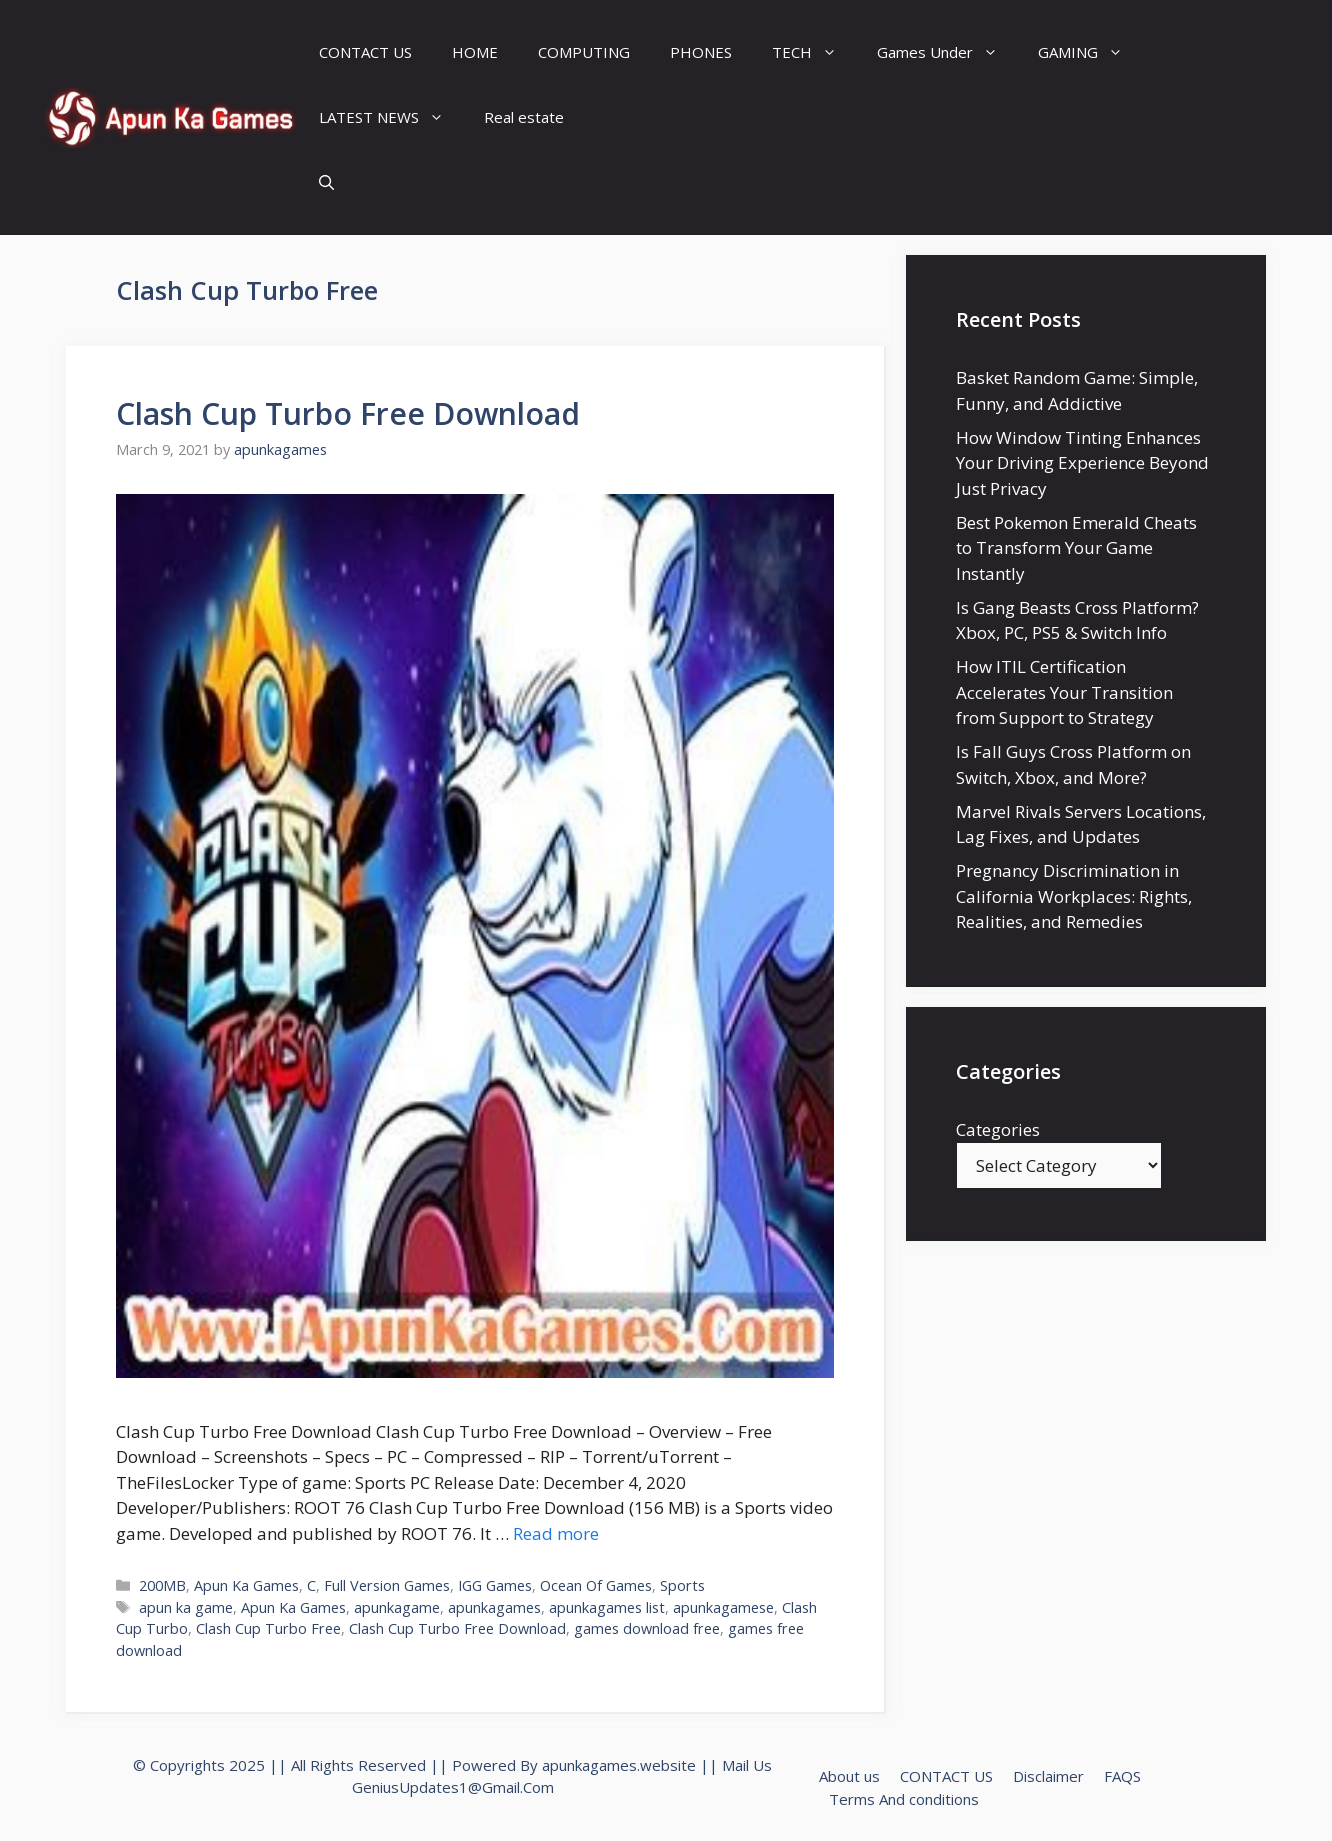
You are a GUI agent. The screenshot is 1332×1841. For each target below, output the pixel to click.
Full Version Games (387, 1585)
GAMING (1090, 52)
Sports (682, 1585)
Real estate (524, 117)
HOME (475, 52)
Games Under (947, 52)
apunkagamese (723, 1607)
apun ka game (186, 1607)
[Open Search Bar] (326, 182)
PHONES (701, 52)
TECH (814, 52)
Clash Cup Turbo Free (268, 1628)
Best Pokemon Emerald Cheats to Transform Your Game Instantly (1076, 548)
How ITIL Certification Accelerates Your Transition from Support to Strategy (1064, 692)
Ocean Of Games (596, 1585)
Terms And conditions (904, 1799)
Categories (998, 1129)
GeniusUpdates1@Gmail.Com (453, 1787)
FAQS (1122, 1776)
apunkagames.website (619, 1765)
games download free (647, 1628)
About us (849, 1776)
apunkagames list (607, 1607)
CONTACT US (365, 52)
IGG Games (495, 1585)
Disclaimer (1048, 1776)
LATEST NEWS (391, 117)
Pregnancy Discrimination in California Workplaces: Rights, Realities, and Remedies (1074, 896)
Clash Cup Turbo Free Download (348, 413)
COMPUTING (584, 52)
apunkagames (494, 1607)
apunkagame (397, 1607)
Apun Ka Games (246, 1585)
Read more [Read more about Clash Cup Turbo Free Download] (556, 1533)
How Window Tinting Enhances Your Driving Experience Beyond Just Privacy (1082, 463)
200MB (162, 1585)
